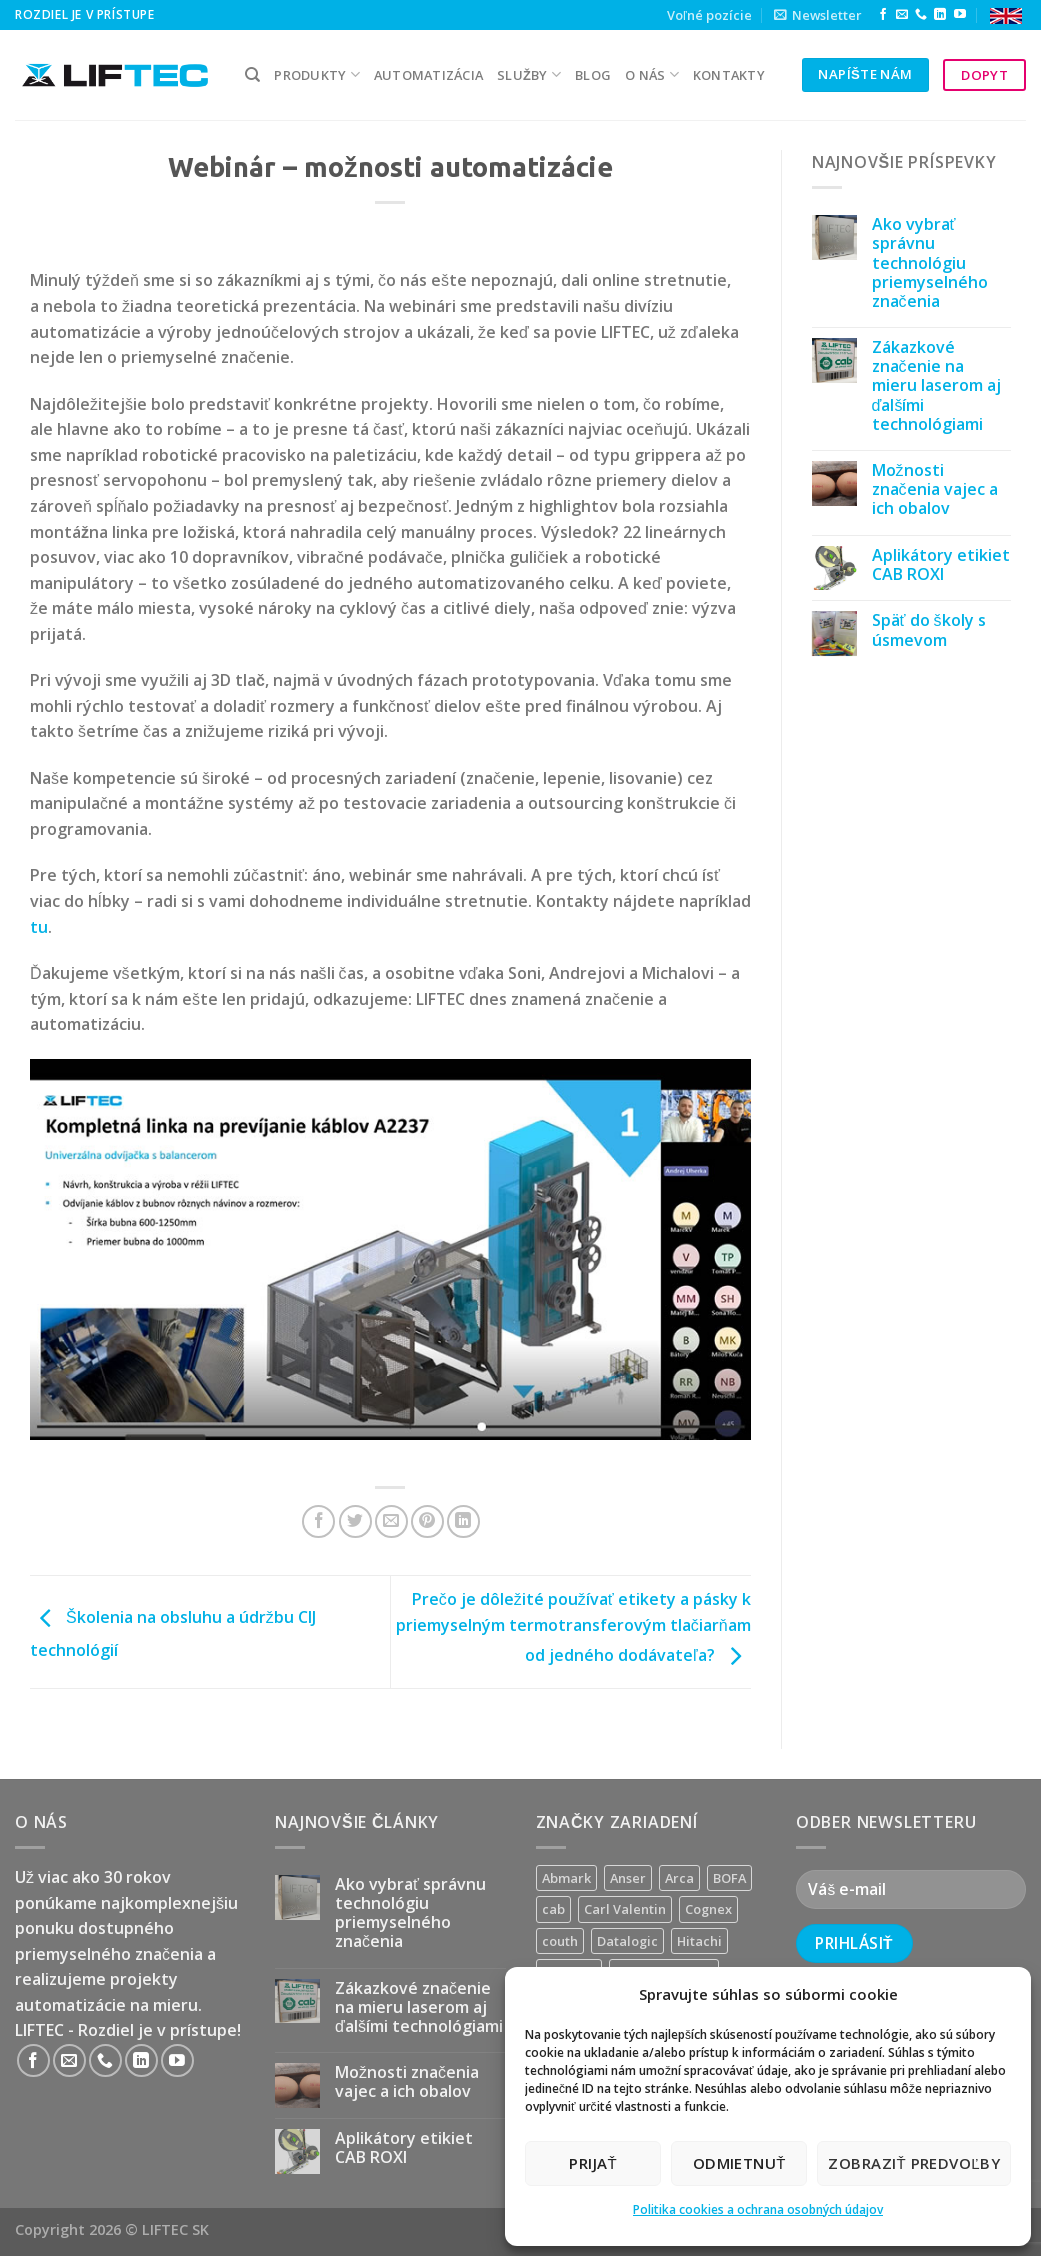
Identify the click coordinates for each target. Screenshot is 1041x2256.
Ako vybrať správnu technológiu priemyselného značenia (930, 263)
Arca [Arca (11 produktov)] (679, 1878)
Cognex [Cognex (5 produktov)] (708, 1909)
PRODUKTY (317, 74)
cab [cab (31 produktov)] (553, 1909)
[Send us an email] (902, 15)
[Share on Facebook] (318, 1521)
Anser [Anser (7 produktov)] (628, 1878)
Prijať (593, 2163)
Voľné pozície (709, 15)
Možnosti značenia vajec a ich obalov (935, 490)
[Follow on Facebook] (883, 15)
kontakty (729, 75)
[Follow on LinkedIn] (940, 15)
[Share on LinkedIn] (463, 1521)
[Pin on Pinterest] (427, 1521)
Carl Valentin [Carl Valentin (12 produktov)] (625, 1909)
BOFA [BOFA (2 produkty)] (729, 1878)
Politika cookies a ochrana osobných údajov (758, 2209)
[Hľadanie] (252, 75)
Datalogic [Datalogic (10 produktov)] (627, 1941)
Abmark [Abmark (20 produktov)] (566, 1878)
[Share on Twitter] (355, 1521)
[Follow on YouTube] (960, 15)
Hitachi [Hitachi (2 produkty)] (699, 1941)
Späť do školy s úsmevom (929, 630)
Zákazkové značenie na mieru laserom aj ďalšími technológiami (936, 386)
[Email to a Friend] (391, 1521)
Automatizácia (428, 75)
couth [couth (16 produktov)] (560, 1941)
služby (529, 74)
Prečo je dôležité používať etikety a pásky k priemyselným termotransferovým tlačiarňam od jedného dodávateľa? (573, 1627)
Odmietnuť (739, 2163)
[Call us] (921, 15)
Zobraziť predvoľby (914, 2163)
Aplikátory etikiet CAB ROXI (941, 565)
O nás (652, 74)
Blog (593, 75)
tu (39, 927)
